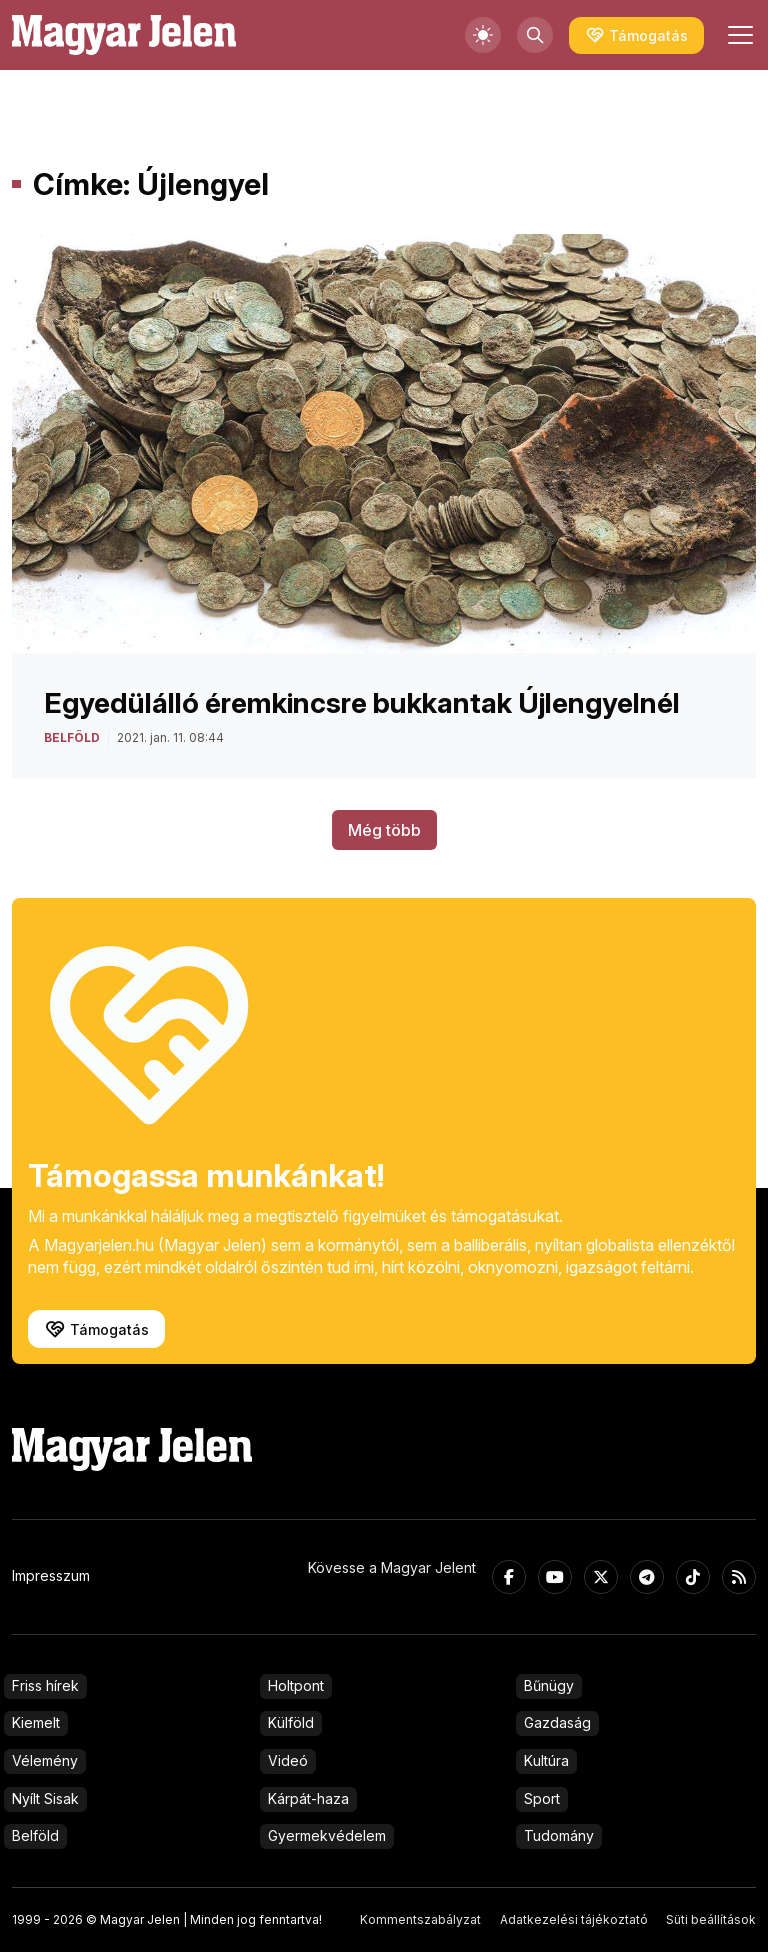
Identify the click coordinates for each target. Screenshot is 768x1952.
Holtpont (296, 1685)
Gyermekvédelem (327, 1835)
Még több (384, 830)
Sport (542, 1798)
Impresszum (51, 1575)
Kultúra (546, 1760)
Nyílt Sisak (45, 1798)
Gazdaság (557, 1722)
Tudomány (559, 1835)
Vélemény (45, 1760)
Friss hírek (45, 1685)
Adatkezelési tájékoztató (574, 1919)
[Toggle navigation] (738, 35)
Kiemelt (36, 1722)
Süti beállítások (711, 1919)
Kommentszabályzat (420, 1919)
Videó (288, 1760)
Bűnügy (549, 1685)
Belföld (35, 1835)
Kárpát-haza (308, 1798)
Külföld (291, 1722)
